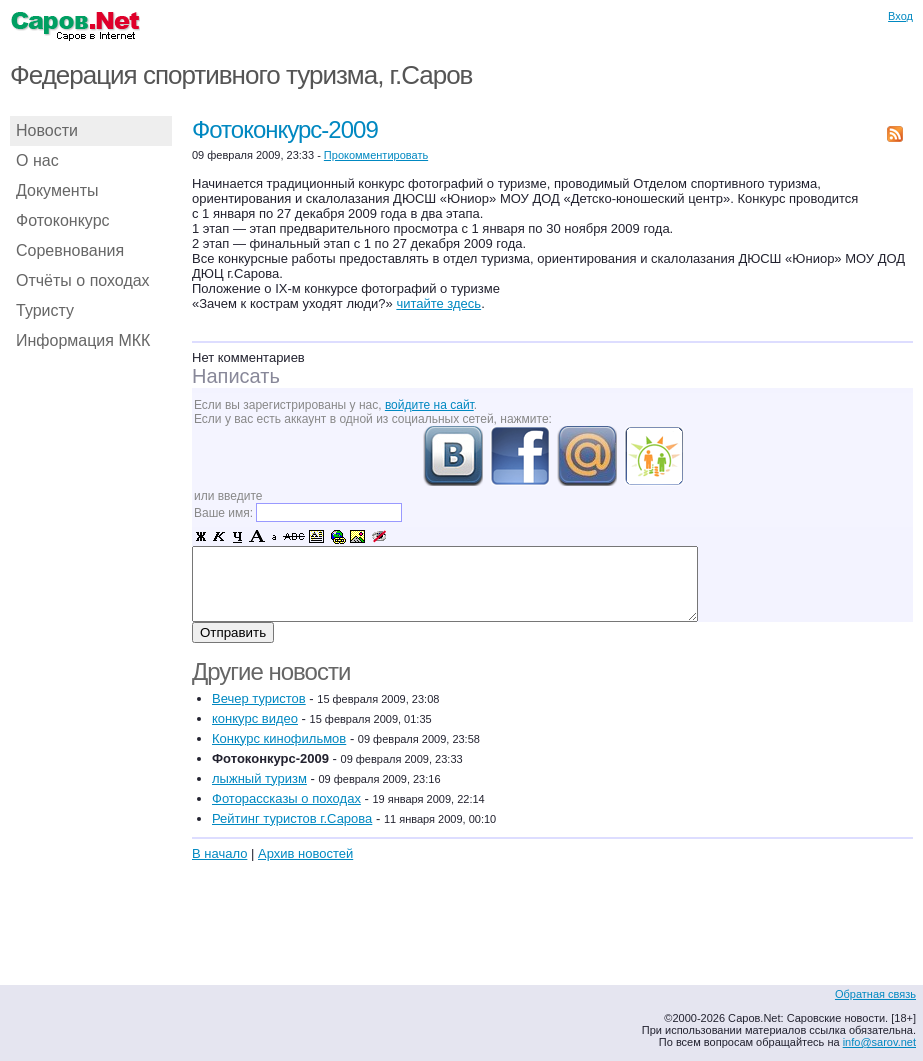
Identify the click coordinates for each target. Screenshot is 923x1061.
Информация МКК (83, 340)
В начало (219, 853)
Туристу (45, 310)
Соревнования (70, 250)
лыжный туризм (259, 778)
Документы (57, 190)
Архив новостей (305, 853)
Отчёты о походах (83, 280)
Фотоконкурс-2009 (285, 129)
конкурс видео (255, 718)
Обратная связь (875, 994)
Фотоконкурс (63, 220)
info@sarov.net (879, 1042)
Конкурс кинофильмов (279, 738)
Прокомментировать (376, 155)
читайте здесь (438, 303)
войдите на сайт (429, 405)
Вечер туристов (259, 698)
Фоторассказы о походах (286, 798)
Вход (900, 16)
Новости (47, 130)
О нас (37, 160)
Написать (236, 376)
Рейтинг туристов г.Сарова (292, 818)
